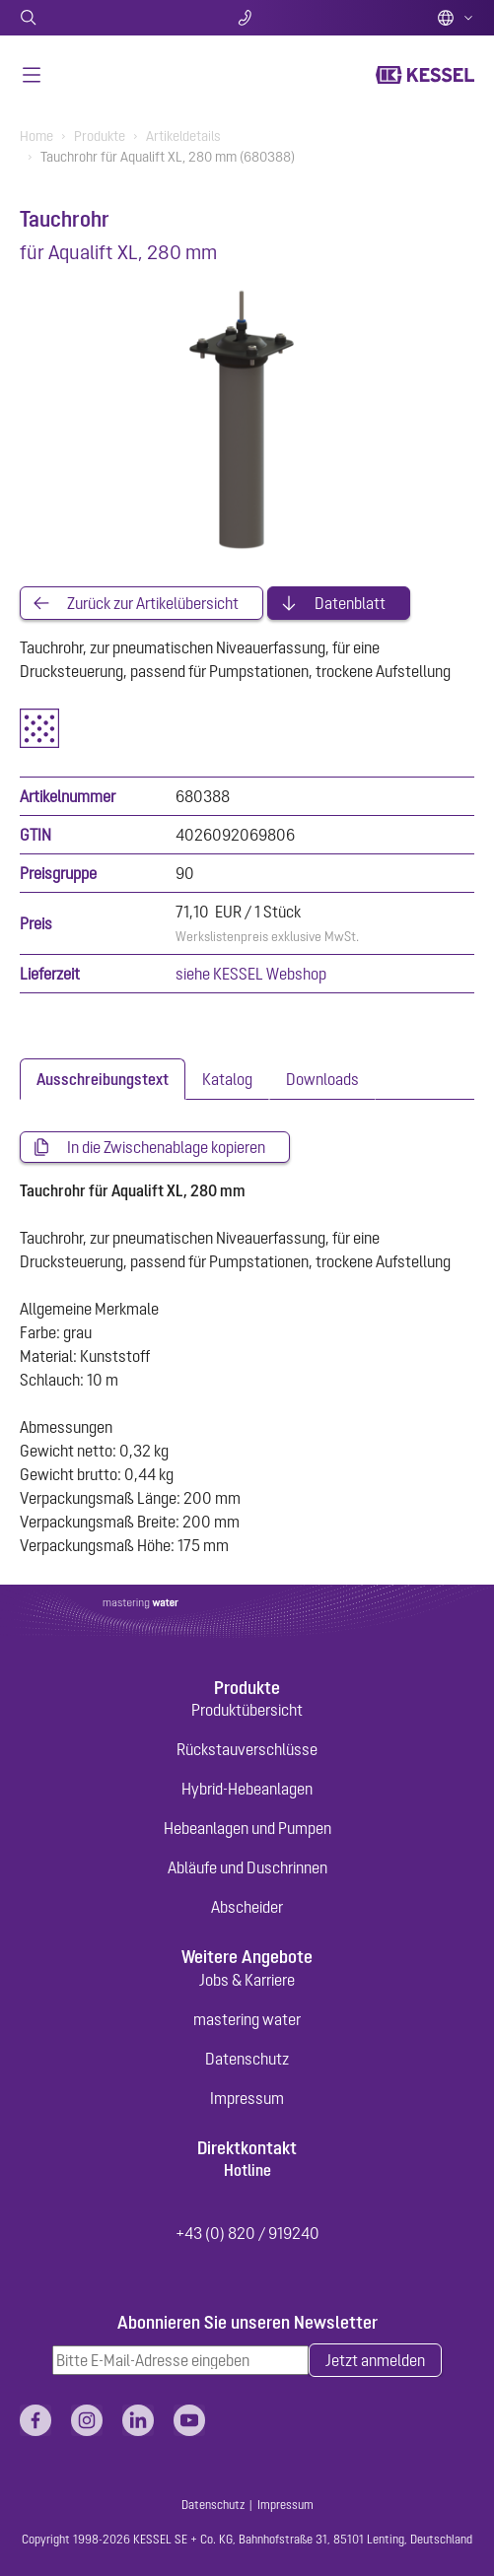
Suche (95, 18)
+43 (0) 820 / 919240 (247, 2233)
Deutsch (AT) (455, 18)
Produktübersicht (247, 1710)
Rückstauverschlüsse (247, 1749)
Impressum (247, 2098)
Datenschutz (247, 2059)
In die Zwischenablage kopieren (166, 1147)
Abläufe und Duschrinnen (247, 1867)
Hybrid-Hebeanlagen (247, 1788)
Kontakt (247, 18)
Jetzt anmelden (375, 2360)
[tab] (102, 1079)
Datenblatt (350, 603)
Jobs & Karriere (247, 1980)
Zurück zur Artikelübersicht (153, 603)
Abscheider (247, 1907)
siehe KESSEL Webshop (251, 974)
